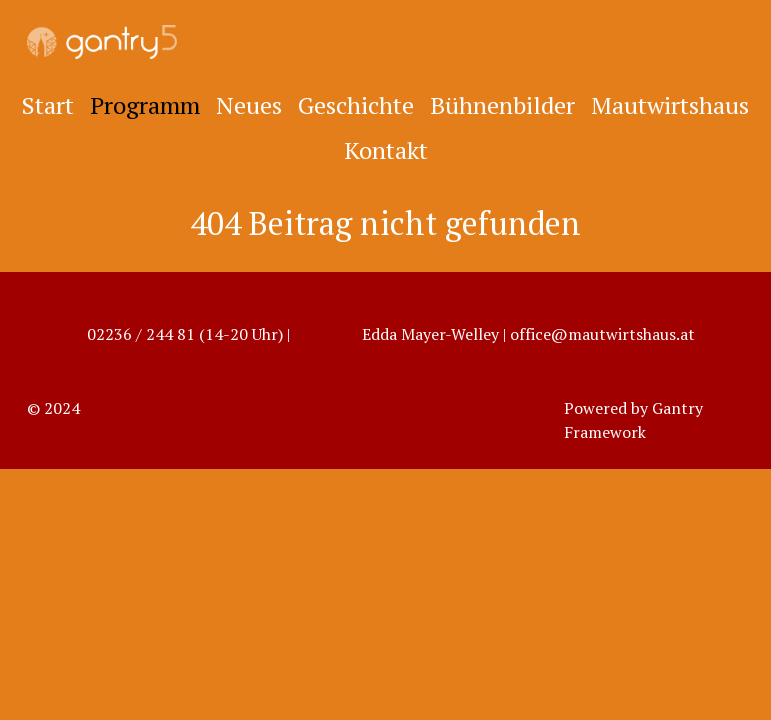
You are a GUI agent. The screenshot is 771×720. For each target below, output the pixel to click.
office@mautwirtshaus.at (602, 334)
